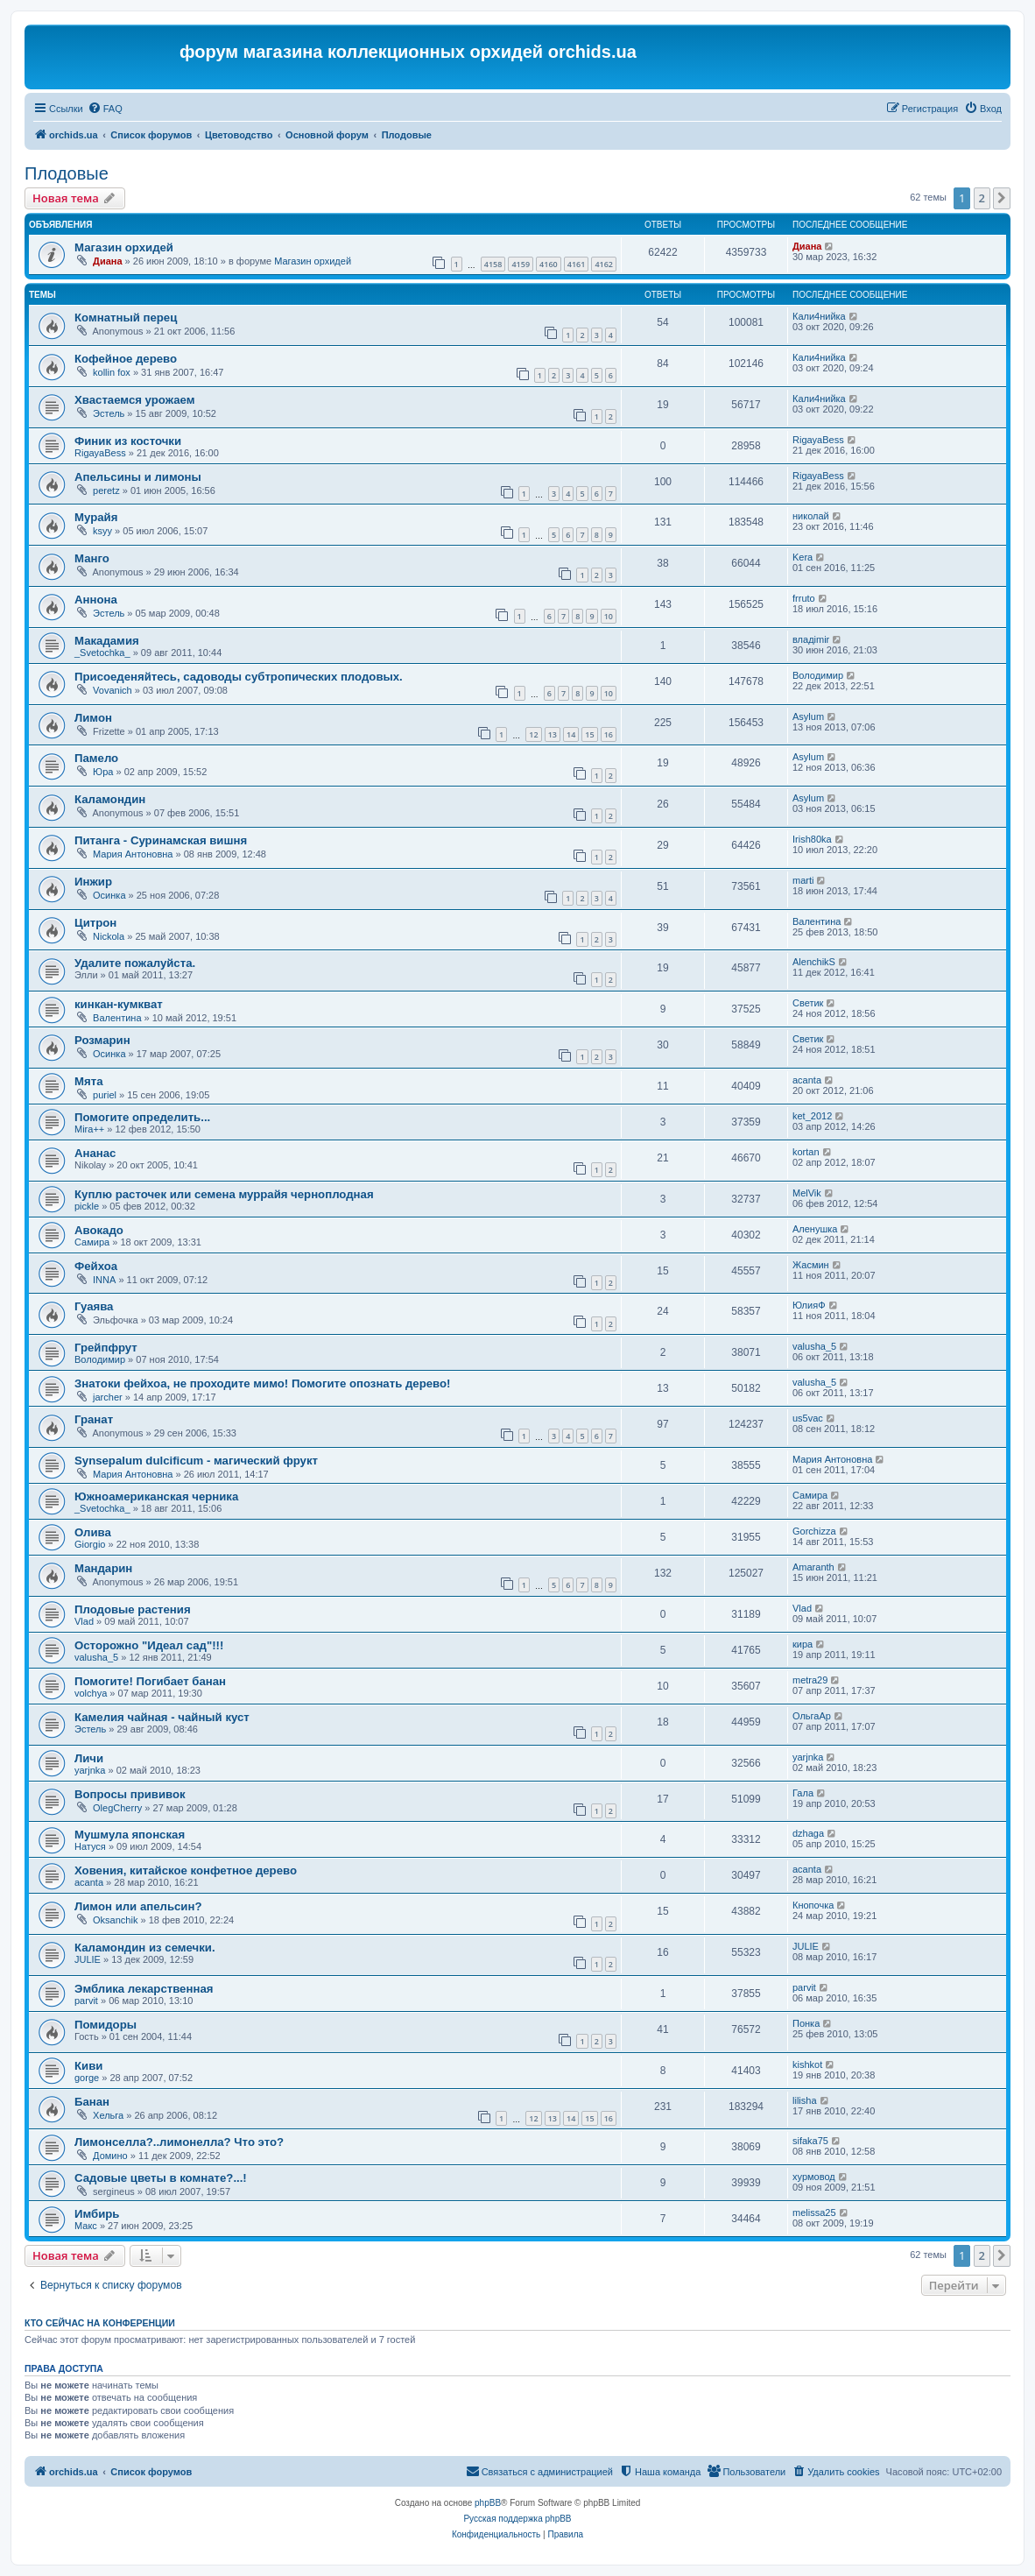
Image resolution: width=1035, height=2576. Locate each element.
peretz (106, 490)
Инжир (93, 881)
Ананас (95, 1153)
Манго (91, 558)
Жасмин (810, 1265)
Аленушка (814, 1229)
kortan (806, 1152)
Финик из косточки (127, 441)
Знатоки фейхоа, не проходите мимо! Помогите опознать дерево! (262, 1383)
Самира (91, 1242)
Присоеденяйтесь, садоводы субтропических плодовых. (238, 676)
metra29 (809, 1680)
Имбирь (96, 2213)
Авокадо (98, 1230)
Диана (107, 261)
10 (608, 616)
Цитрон (95, 922)
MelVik (806, 1193)
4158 (493, 264)
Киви (88, 2065)
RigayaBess (100, 453)
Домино (110, 2155)
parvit (86, 2000)
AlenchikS (813, 961)
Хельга (108, 2115)
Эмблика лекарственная (143, 1988)
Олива (92, 1532)
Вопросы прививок (130, 1794)
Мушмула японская (129, 1834)
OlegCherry (117, 1808)
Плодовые (67, 173)
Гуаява (93, 1306)
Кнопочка (813, 1905)
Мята (88, 1081)
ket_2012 (812, 1116)
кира (802, 1644)
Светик (807, 1003)
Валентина (816, 921)
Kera (802, 557)
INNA (104, 1279)
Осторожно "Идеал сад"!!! (148, 1645)
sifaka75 (810, 2140)
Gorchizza (814, 1531)
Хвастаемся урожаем (134, 399)
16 (608, 734)
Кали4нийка (819, 316)
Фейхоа (95, 1266)
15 (589, 734)
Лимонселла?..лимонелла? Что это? (179, 2142)
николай (810, 516)
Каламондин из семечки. (144, 1947)
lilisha (804, 2100)
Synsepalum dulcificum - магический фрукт (196, 1460)
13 (552, 734)
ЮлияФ (809, 1305)
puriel (104, 1095)
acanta (806, 1080)
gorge (86, 2077)
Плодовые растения (132, 1609)
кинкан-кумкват (118, 1004)
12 (533, 734)
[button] (1001, 197)
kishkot (807, 2064)
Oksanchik (115, 1920)
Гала (802, 1793)
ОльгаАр (811, 1716)
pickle (86, 1206)
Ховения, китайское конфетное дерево (185, 1870)
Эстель (108, 413)
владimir (810, 639)
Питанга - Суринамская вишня (160, 840)
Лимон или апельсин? (137, 1906)
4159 (520, 264)
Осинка (109, 895)
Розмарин (102, 1040)
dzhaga (808, 1833)
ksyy (102, 531)
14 (571, 734)
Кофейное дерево (125, 358)
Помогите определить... (142, 1117)
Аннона (95, 599)
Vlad (84, 1621)
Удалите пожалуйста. (134, 963)
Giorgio (89, 1544)
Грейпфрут (105, 1347)
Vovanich (112, 690)
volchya (90, 1693)
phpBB (488, 2503)
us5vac (807, 1418)
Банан (91, 2101)
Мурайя (95, 517)
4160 (548, 264)
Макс (85, 2225)
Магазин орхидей (123, 247)
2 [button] (982, 198)
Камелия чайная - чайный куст (162, 1717)
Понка (806, 2023)
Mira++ (89, 1129)
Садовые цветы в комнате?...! (160, 2177)
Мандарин (103, 1568)
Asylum (808, 716)
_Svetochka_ (102, 652)
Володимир (817, 675)
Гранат (93, 1419)
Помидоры (105, 2024)
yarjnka (89, 1770)
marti (802, 880)
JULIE (87, 1959)
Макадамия (106, 640)
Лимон (93, 717)
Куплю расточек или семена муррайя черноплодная (224, 1194)
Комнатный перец (125, 317)
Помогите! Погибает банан (150, 1681)
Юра (103, 771)
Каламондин (109, 799)
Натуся (90, 1846)
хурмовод (813, 2176)
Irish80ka (812, 839)
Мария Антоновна (132, 854)
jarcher (108, 1397)
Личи (88, 1758)
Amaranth (813, 1567)
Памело (96, 758)
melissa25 (814, 2212)
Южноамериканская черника (156, 1496)
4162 (604, 264)
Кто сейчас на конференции (100, 2323)
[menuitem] (105, 108)
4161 (576, 264)
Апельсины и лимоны (137, 476)
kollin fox (111, 372)
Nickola (108, 936)
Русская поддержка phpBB (517, 2518)
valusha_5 (814, 1346)
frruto (803, 598)
